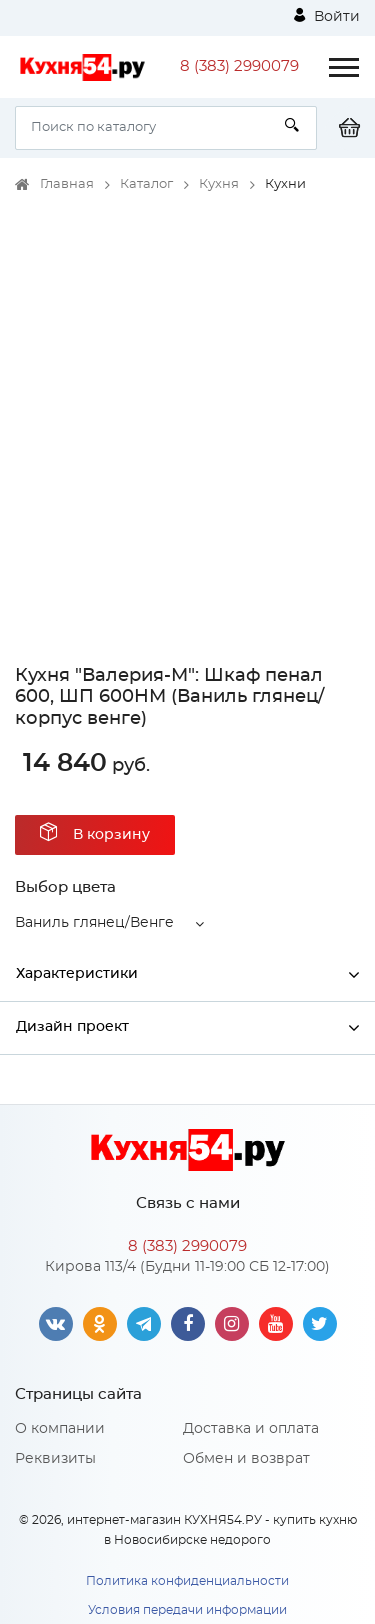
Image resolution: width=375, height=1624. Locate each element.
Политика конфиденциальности (187, 1581)
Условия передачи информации (187, 1610)
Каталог (146, 184)
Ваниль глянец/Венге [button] (94, 923)
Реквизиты (55, 1459)
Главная (67, 184)
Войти (327, 16)
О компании (60, 1429)
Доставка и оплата (251, 1429)
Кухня (219, 184)
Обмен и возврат (246, 1459)
